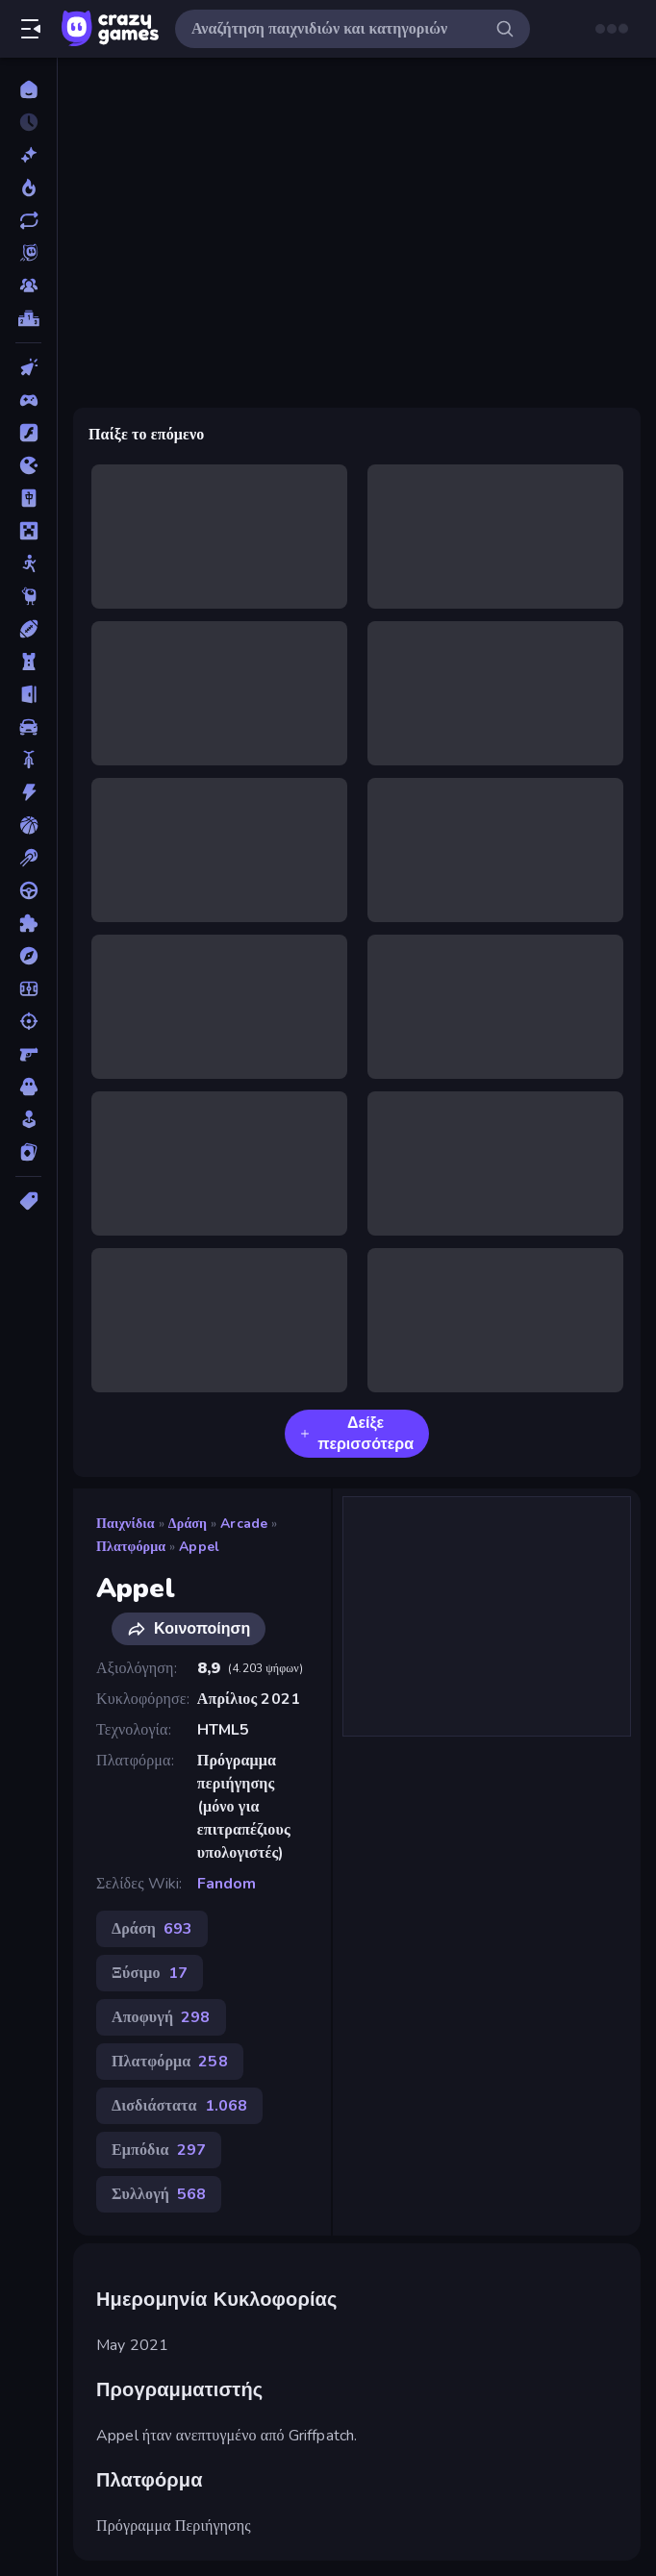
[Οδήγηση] (28, 890)
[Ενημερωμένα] (28, 220)
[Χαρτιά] (28, 1152)
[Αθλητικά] (28, 629)
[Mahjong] (28, 498)
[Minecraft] (28, 530)
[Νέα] (28, 154)
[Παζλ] (28, 923)
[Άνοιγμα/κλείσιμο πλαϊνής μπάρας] (31, 29)
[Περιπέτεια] (28, 955)
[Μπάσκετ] (28, 825)
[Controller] (28, 400)
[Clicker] (28, 367)
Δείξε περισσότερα (357, 1434)
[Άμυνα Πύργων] (28, 661)
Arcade (243, 1523)
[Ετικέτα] (28, 1201)
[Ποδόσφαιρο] (28, 988)
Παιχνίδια (125, 1523)
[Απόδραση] (28, 694)
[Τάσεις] (28, 187)
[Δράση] (28, 792)
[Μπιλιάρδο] (28, 857)
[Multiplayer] (28, 285)
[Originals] (28, 253)
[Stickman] (28, 563)
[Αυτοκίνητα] (28, 727)
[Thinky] (28, 596)
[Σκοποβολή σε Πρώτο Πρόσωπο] (28, 1054)
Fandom (227, 1883)
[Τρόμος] (28, 1086)
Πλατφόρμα (130, 1547)
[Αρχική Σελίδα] (28, 89)
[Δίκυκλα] (28, 759)
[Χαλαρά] (28, 1119)
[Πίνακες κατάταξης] (28, 318)
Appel (199, 1547)
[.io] (28, 465)
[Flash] (28, 432)
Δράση (187, 1523)
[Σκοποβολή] (28, 1021)
